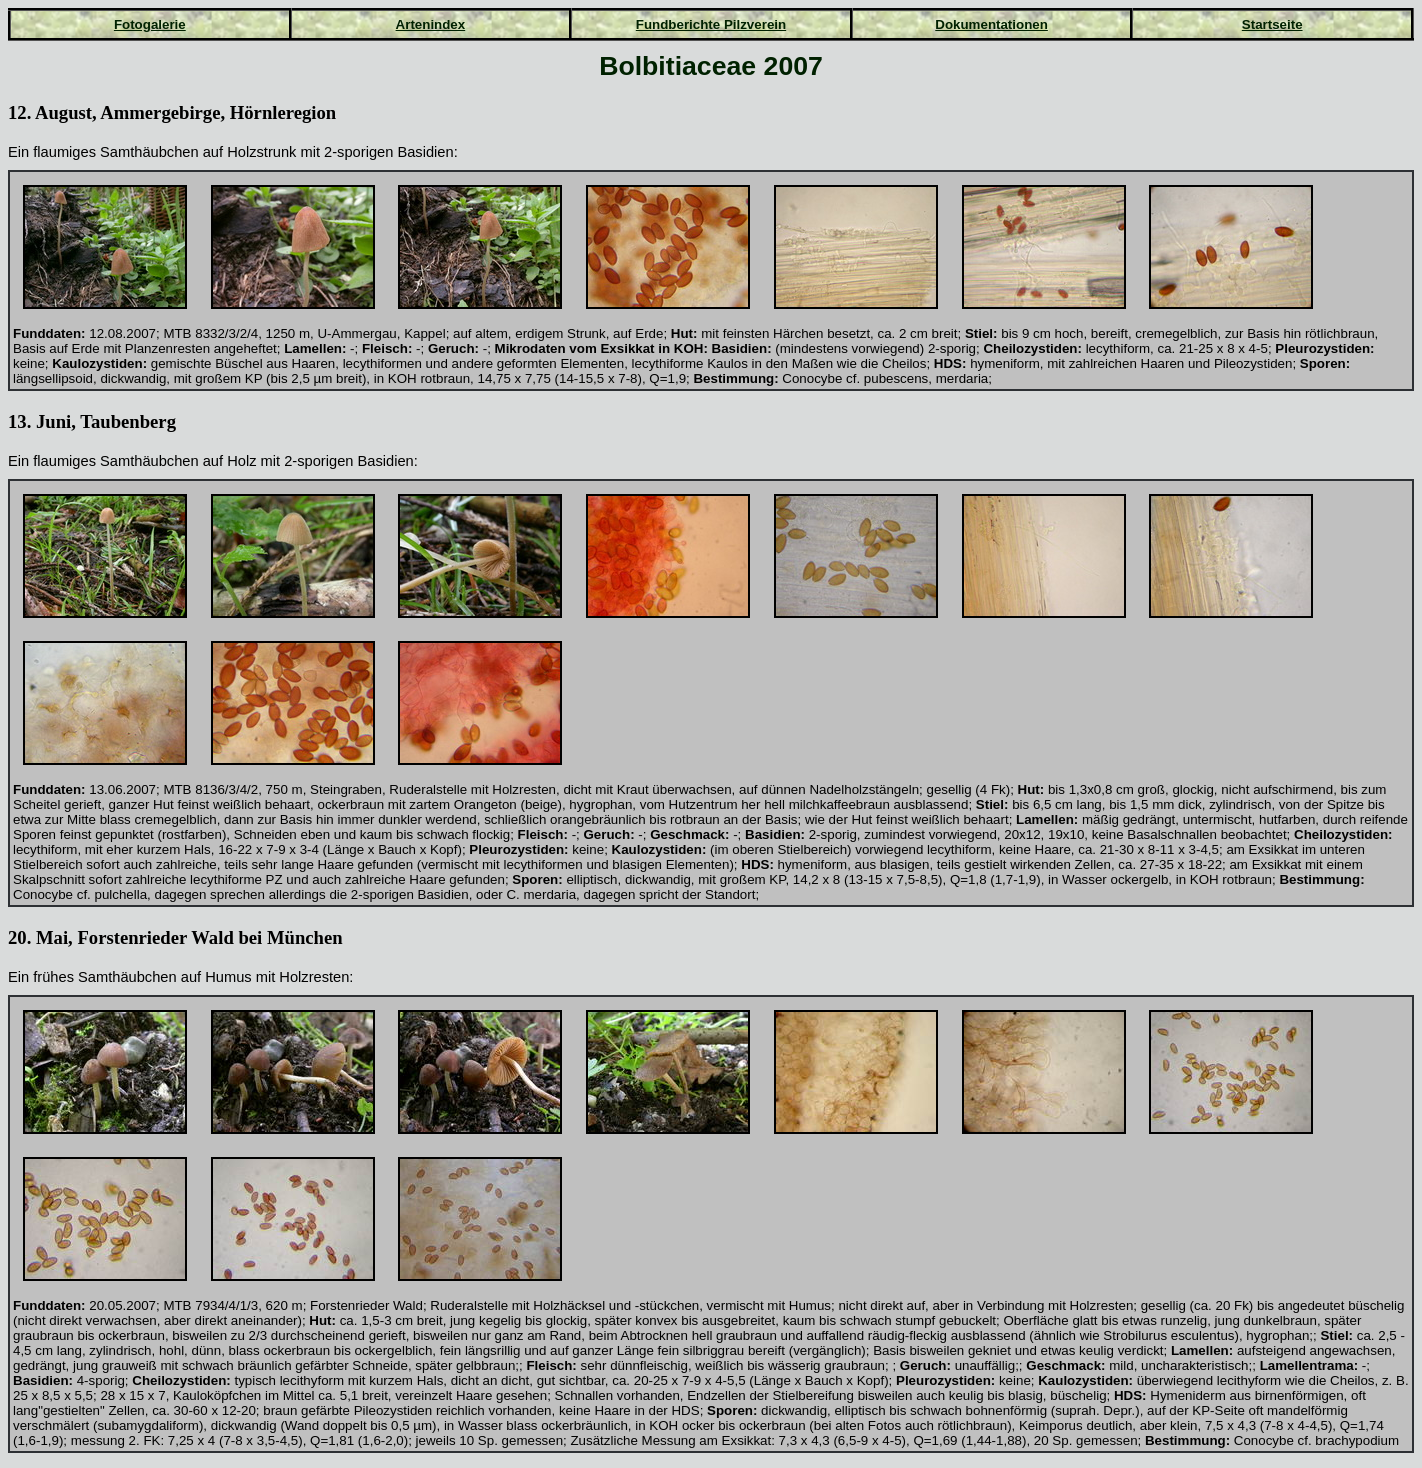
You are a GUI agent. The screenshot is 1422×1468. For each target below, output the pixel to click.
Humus (228, 977)
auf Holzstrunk (250, 152)
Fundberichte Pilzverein (711, 24)
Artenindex (431, 24)
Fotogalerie (150, 24)
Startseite (1272, 24)
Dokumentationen (991, 24)
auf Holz (230, 461)
